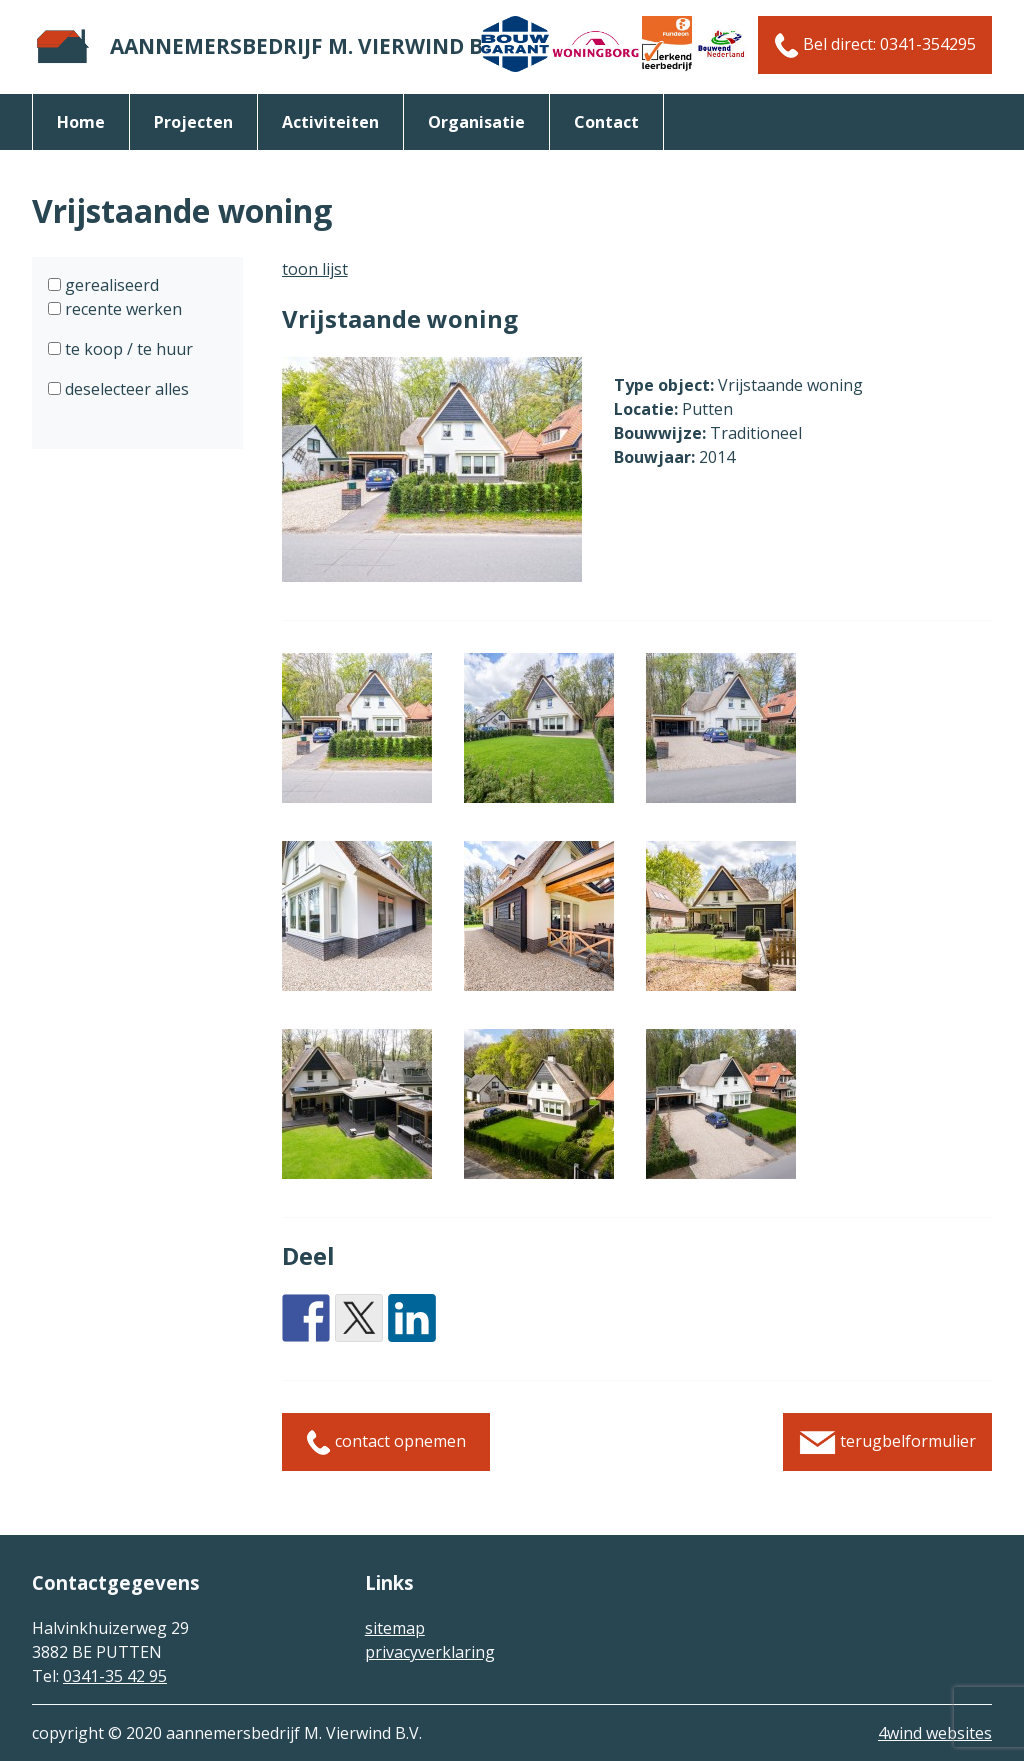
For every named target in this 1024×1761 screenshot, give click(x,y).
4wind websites (935, 1733)
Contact (606, 122)
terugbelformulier (887, 1442)
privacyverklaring (430, 1652)
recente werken (121, 309)
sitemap (395, 1628)
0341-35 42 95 (115, 1676)
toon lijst (315, 269)
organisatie (476, 122)
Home (81, 122)
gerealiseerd (110, 285)
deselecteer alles (125, 389)
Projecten (193, 122)
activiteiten (330, 122)
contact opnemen (386, 1442)
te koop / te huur (127, 349)
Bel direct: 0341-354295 (875, 45)
